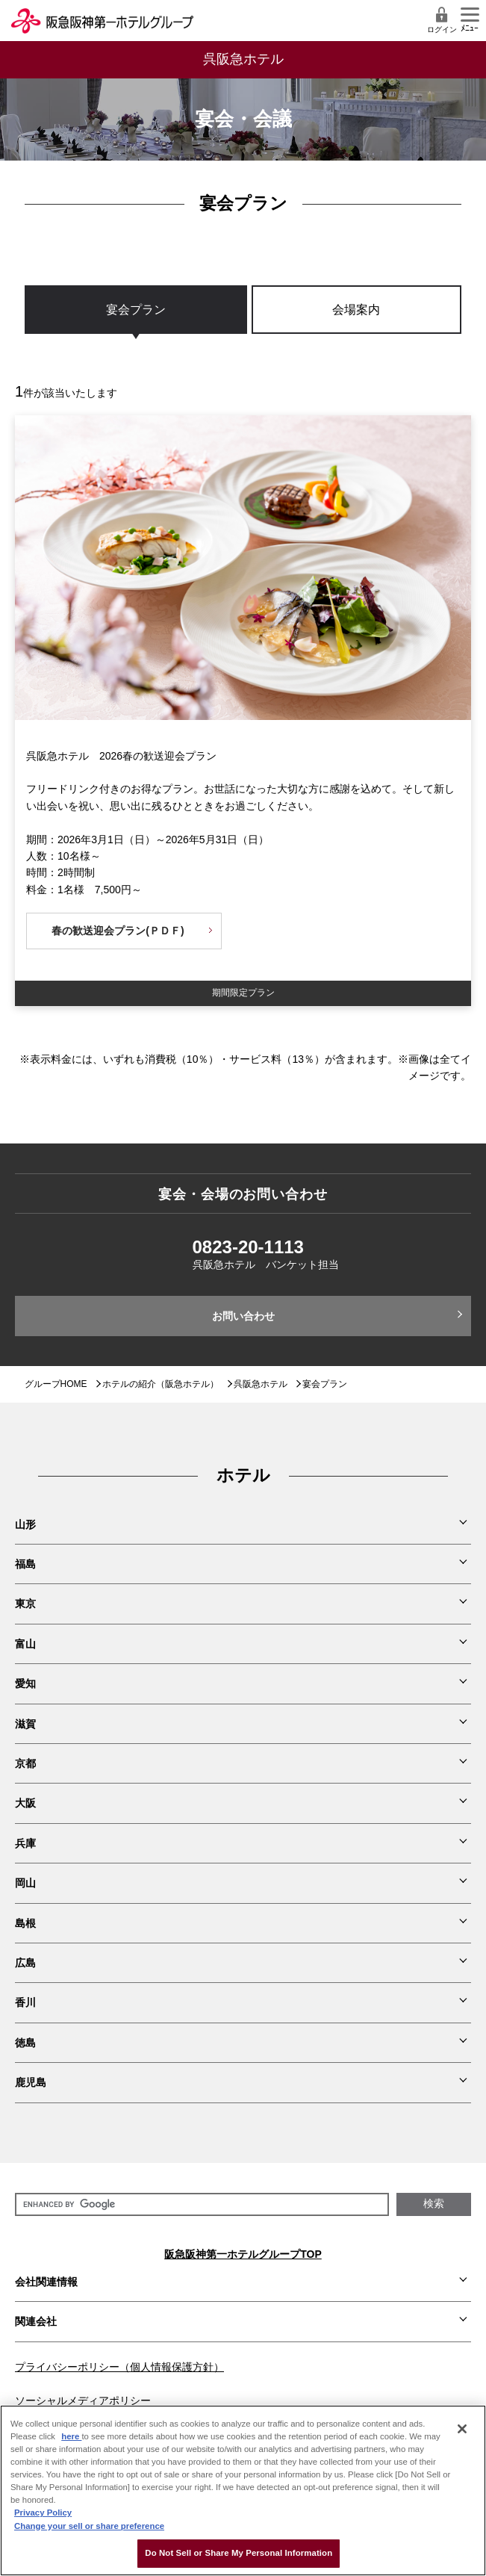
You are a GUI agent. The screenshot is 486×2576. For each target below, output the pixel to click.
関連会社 (36, 2321)
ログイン (442, 20)
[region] (243, 324)
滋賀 (25, 1724)
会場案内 (356, 309)
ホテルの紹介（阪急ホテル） (160, 1384)
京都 (25, 1763)
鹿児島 (30, 2082)
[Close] (462, 2428)
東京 (25, 1604)
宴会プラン (136, 309)
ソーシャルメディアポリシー (83, 2400)
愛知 (25, 1683)
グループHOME (56, 1384)
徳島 (25, 2043)
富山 (25, 1644)
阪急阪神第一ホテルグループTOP (243, 2254)
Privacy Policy (43, 2512)
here (71, 2436)
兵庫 (25, 1843)
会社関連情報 (46, 2282)
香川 (25, 2002)
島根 (25, 1923)
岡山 (25, 1883)
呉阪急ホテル (260, 1384)
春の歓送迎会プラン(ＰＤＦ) (118, 931)
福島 (25, 1564)
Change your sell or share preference (89, 2525)
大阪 (25, 1803)
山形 (25, 1524)
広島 (25, 1963)
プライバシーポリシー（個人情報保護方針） (119, 2367)
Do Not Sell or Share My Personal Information (238, 2552)
